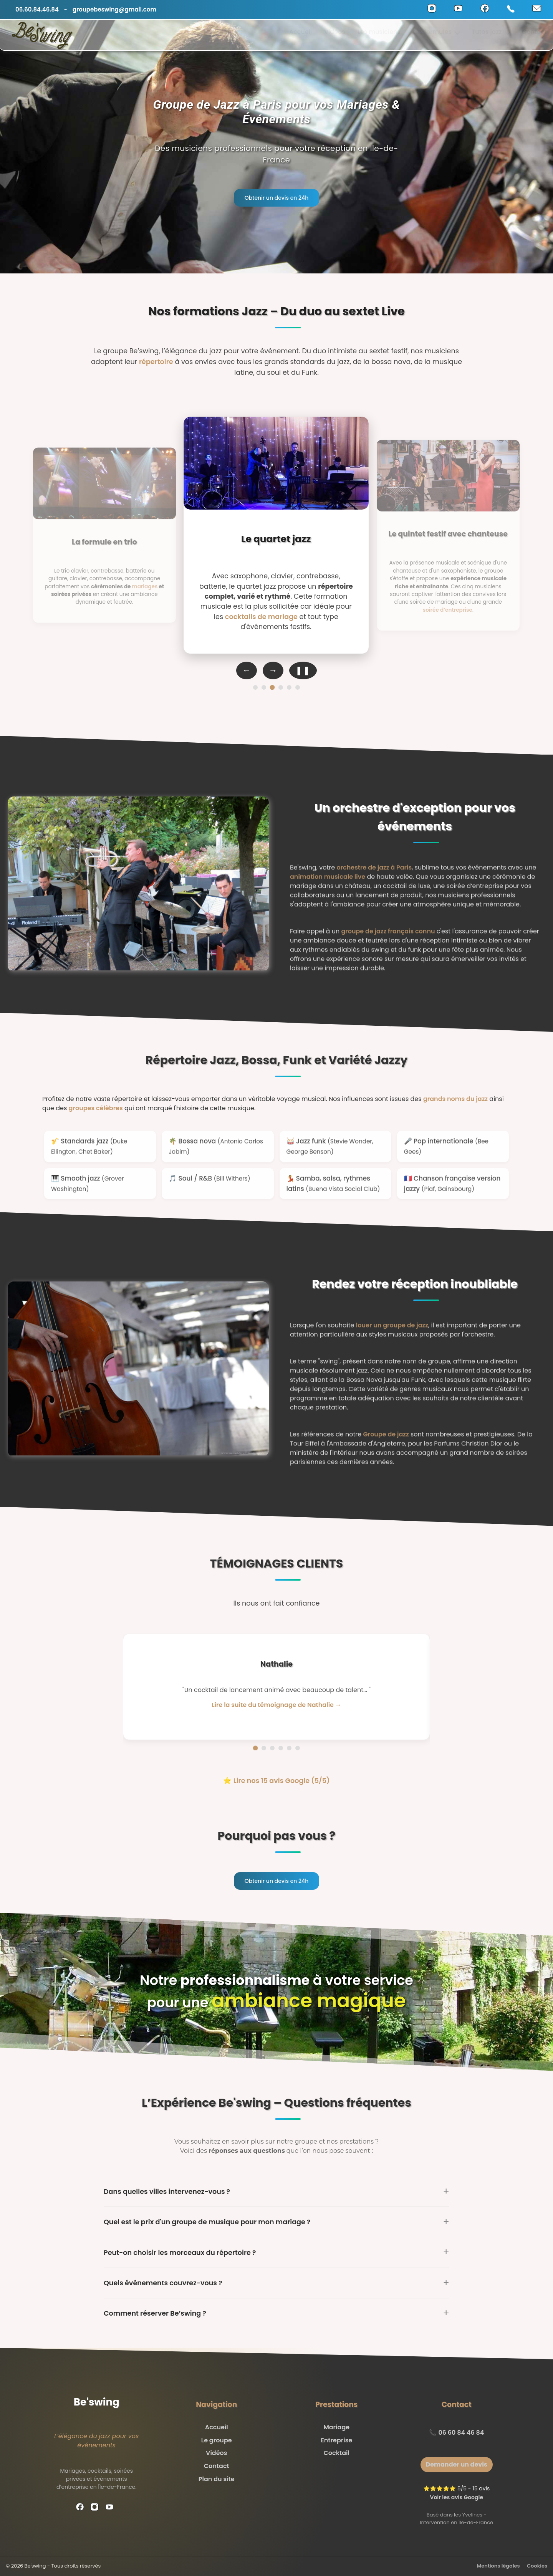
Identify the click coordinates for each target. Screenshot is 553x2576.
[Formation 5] (289, 687)
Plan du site (217, 2479)
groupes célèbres (96, 1108)
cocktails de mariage (261, 616)
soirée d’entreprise (447, 610)
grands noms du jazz (455, 1098)
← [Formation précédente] (246, 670)
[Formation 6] (297, 687)
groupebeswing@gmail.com (114, 9)
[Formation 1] (255, 687)
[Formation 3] (272, 687)
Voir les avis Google (456, 2497)
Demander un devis (456, 2464)
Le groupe (216, 2440)
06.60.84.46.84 (37, 9)
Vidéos (334, 34)
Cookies (537, 2565)
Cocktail (336, 2453)
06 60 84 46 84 (461, 2432)
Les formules (436, 34)
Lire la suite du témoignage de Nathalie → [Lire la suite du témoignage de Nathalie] (276, 1705)
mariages (144, 586)
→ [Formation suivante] (273, 670)
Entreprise (336, 2440)
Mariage (336, 2427)
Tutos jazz (491, 34)
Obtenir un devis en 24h (277, 198)
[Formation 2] (264, 687)
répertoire (156, 361)
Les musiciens (379, 34)
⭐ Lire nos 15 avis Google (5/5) (276, 1780)
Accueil (300, 34)
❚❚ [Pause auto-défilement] (303, 670)
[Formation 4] (280, 687)
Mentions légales (498, 2565)
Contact (534, 34)
